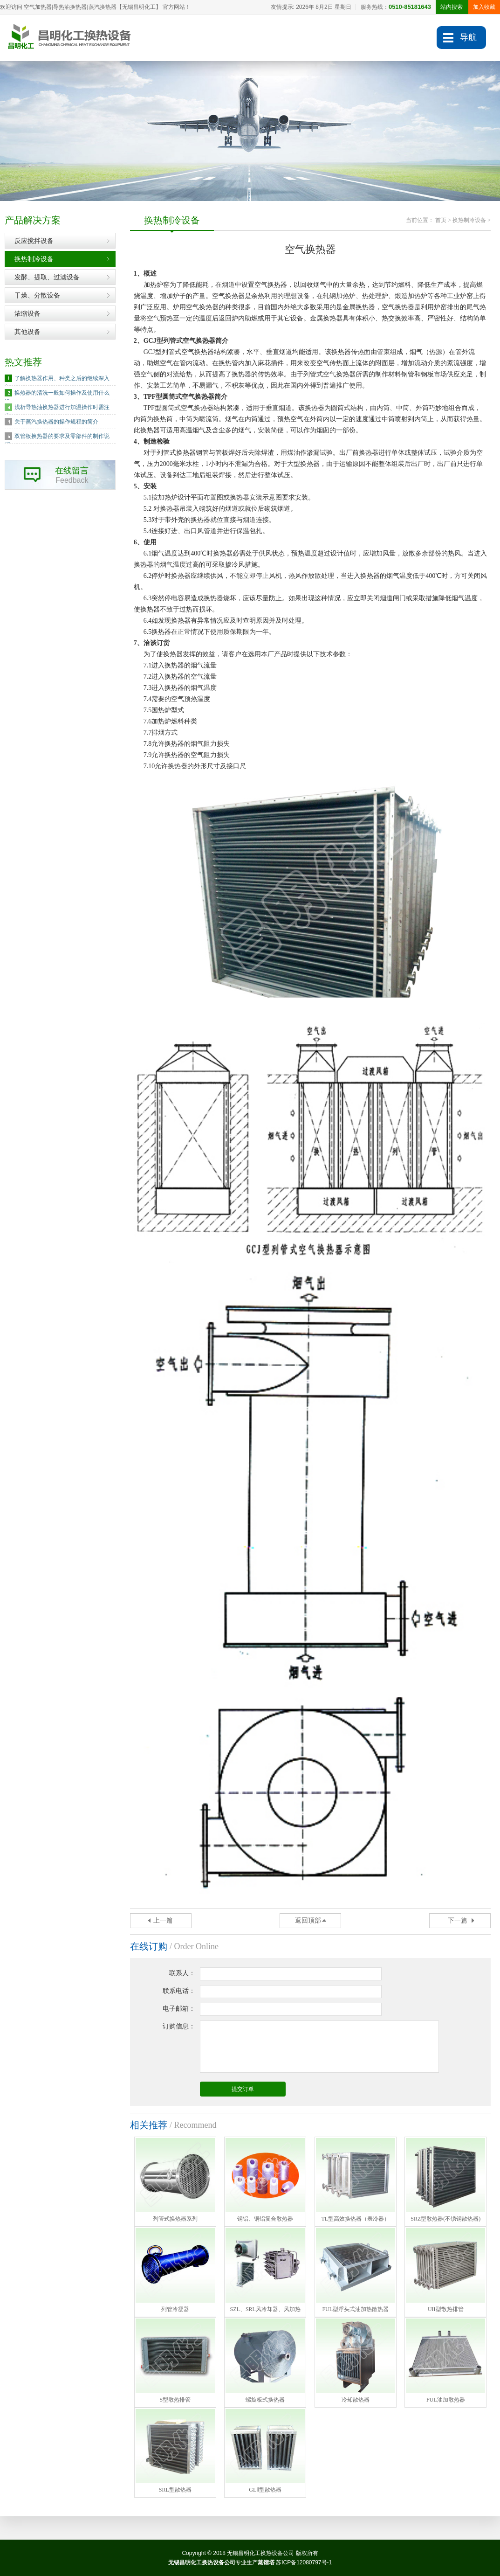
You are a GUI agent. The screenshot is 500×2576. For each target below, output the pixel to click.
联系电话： (179, 1990)
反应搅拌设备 (34, 240)
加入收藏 (484, 7)
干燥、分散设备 (37, 295)
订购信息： (179, 2026)
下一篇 (457, 1920)
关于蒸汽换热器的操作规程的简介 (56, 421)
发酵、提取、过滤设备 (47, 277)
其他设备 (27, 331)
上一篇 (163, 1920)
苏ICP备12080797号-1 (304, 2562)
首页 (440, 220)
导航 (468, 37)
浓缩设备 (27, 313)
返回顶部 (308, 1920)
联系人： (182, 1973)
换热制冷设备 (34, 259)
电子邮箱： (179, 2008)
